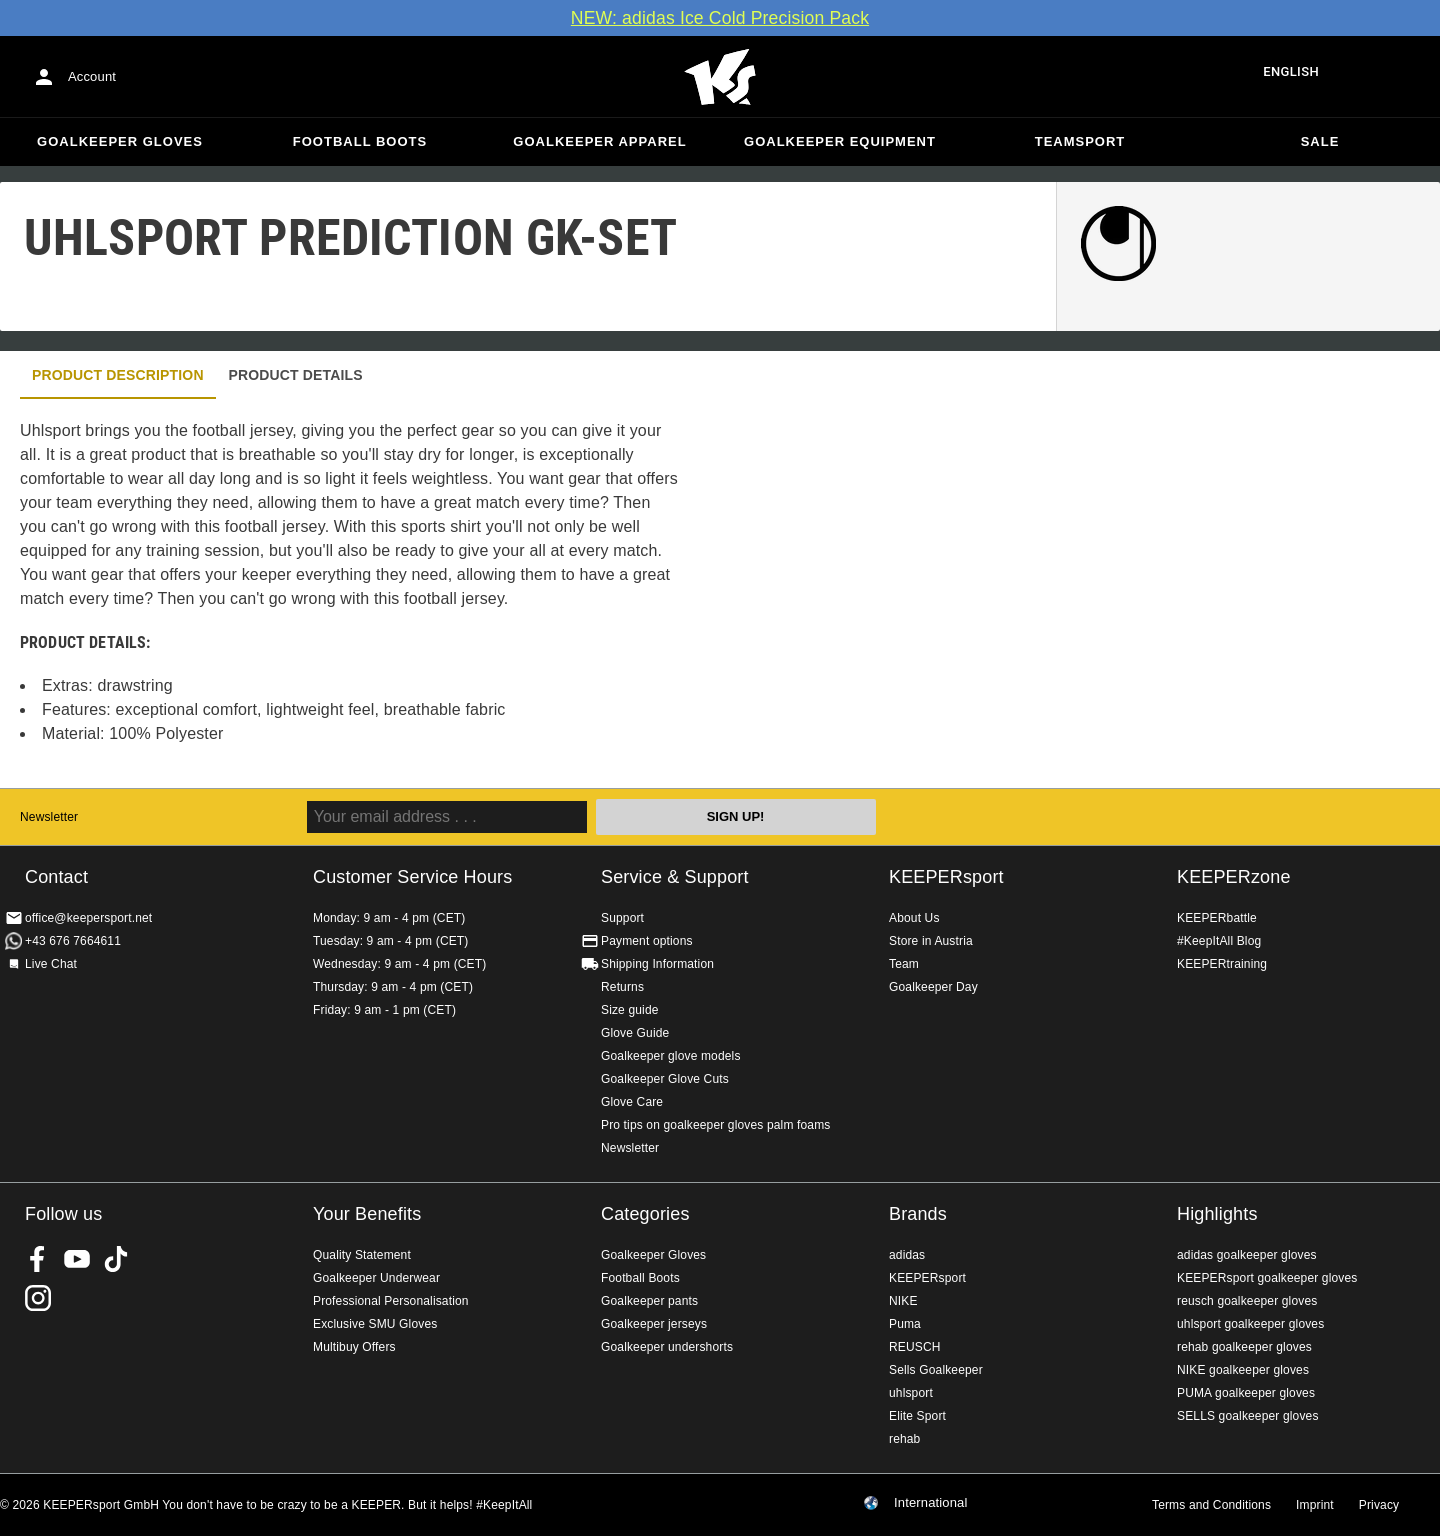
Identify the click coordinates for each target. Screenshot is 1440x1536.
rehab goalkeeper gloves (1244, 1347)
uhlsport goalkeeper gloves (1250, 1324)
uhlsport (911, 1393)
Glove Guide (635, 1033)
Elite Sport (917, 1416)
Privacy (1379, 1505)
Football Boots (360, 141)
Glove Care (632, 1102)
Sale (1320, 141)
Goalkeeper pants (649, 1301)
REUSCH (915, 1347)
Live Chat (51, 964)
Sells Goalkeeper (936, 1370)
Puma (905, 1324)
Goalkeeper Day (933, 987)
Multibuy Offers (354, 1347)
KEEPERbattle (1217, 918)
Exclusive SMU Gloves (375, 1324)
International (931, 1503)
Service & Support (675, 877)
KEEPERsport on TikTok (116, 1259)
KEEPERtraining (1222, 964)
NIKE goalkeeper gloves (1243, 1370)
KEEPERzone (1234, 877)
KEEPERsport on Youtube (77, 1259)
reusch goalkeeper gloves (1247, 1301)
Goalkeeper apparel (599, 141)
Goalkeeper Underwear (376, 1278)
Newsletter (49, 817)
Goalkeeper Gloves (120, 141)
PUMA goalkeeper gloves (1246, 1393)
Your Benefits (367, 1214)
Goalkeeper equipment (840, 141)
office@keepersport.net (88, 918)
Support (622, 918)
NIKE (903, 1301)
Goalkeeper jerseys (654, 1324)
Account (92, 76)
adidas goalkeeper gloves (1247, 1255)
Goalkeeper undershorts (667, 1347)
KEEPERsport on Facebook (38, 1259)
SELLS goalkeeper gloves (1248, 1416)
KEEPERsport (946, 877)
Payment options (647, 941)
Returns (622, 987)
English (1291, 71)
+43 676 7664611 (73, 941)
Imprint (1315, 1505)
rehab (904, 1439)
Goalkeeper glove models (671, 1056)
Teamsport (1080, 141)
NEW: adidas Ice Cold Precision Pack (720, 18)
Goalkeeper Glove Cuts (665, 1079)
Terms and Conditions (1211, 1505)
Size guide (630, 1010)
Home (720, 77)
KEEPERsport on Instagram (38, 1298)
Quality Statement (362, 1255)
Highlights (1217, 1214)
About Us (914, 918)
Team (904, 964)
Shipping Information (657, 964)
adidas (907, 1255)
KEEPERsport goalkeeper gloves (1267, 1278)
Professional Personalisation (391, 1301)
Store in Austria (931, 941)
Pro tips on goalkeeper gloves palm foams (715, 1125)
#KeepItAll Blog (1219, 941)
